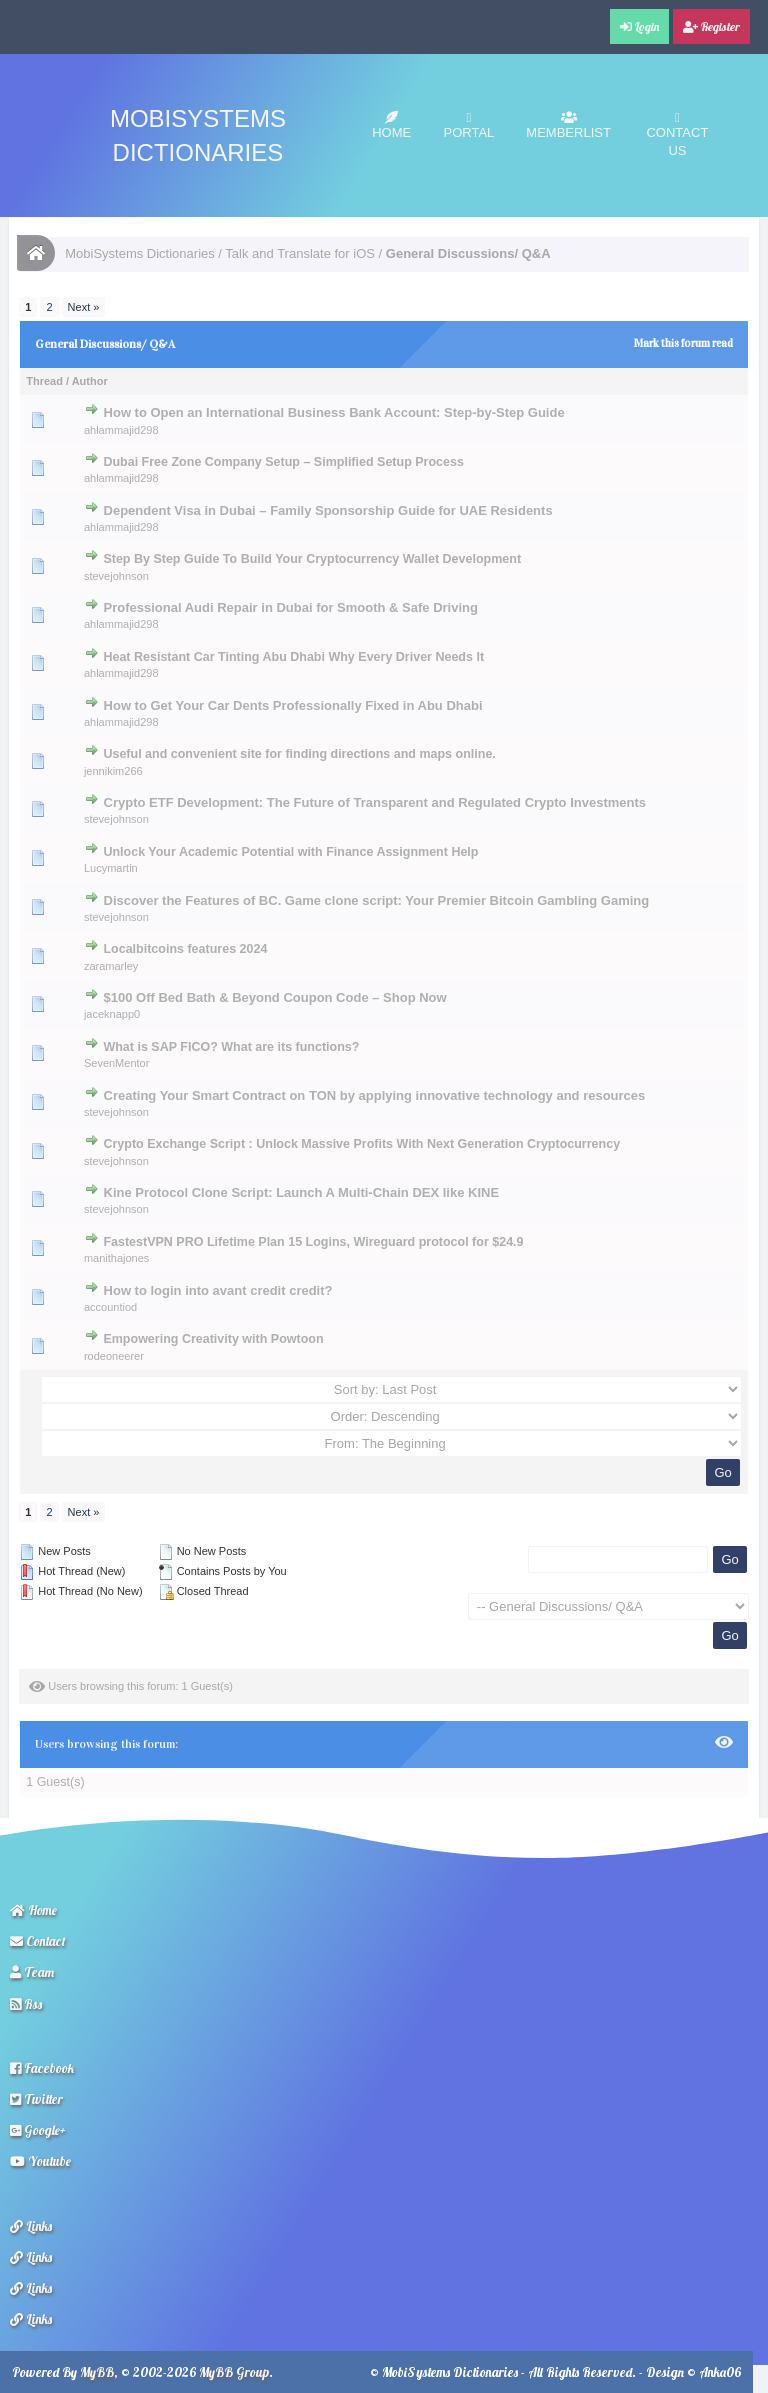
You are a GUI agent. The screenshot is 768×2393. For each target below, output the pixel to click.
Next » (84, 307)
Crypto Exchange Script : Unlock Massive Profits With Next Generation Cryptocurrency (361, 1144)
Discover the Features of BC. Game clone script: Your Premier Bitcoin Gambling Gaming (377, 900)
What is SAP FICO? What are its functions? (231, 1047)
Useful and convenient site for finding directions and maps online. (299, 754)
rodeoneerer (114, 1356)
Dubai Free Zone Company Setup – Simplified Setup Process (283, 462)
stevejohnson (116, 576)
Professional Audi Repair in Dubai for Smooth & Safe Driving (291, 607)
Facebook (42, 2068)
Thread (44, 381)
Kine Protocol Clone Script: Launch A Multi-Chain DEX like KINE (302, 1192)
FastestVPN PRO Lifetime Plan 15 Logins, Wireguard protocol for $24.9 (313, 1242)
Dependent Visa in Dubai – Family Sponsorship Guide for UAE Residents (328, 510)
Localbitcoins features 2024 (185, 949)
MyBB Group (234, 2372)
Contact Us (677, 134)
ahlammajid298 (121, 430)
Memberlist (568, 125)
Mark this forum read (683, 343)
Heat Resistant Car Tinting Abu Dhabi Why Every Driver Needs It (293, 657)
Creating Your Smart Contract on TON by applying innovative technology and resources (375, 1095)
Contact (38, 1941)
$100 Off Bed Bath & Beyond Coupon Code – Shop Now (275, 997)
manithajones (116, 1258)
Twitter (36, 2099)
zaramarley (111, 966)
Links (31, 2226)
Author (90, 381)
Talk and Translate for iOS (300, 253)
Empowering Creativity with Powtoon (213, 1339)
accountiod (110, 1307)
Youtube (40, 2161)
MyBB (97, 2372)
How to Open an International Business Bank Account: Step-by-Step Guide (334, 412)
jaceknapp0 (112, 1014)
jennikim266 (113, 771)
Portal (469, 125)
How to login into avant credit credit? (218, 1290)
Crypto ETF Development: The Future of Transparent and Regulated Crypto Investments (375, 802)
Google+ (38, 2130)
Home (391, 125)
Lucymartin (111, 868)
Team (32, 1972)
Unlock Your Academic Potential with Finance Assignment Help (290, 852)
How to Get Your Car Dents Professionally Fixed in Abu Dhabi (293, 705)
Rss (26, 2004)
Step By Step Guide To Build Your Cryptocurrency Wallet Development (312, 559)
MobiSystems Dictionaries (140, 253)
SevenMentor (116, 1063)
